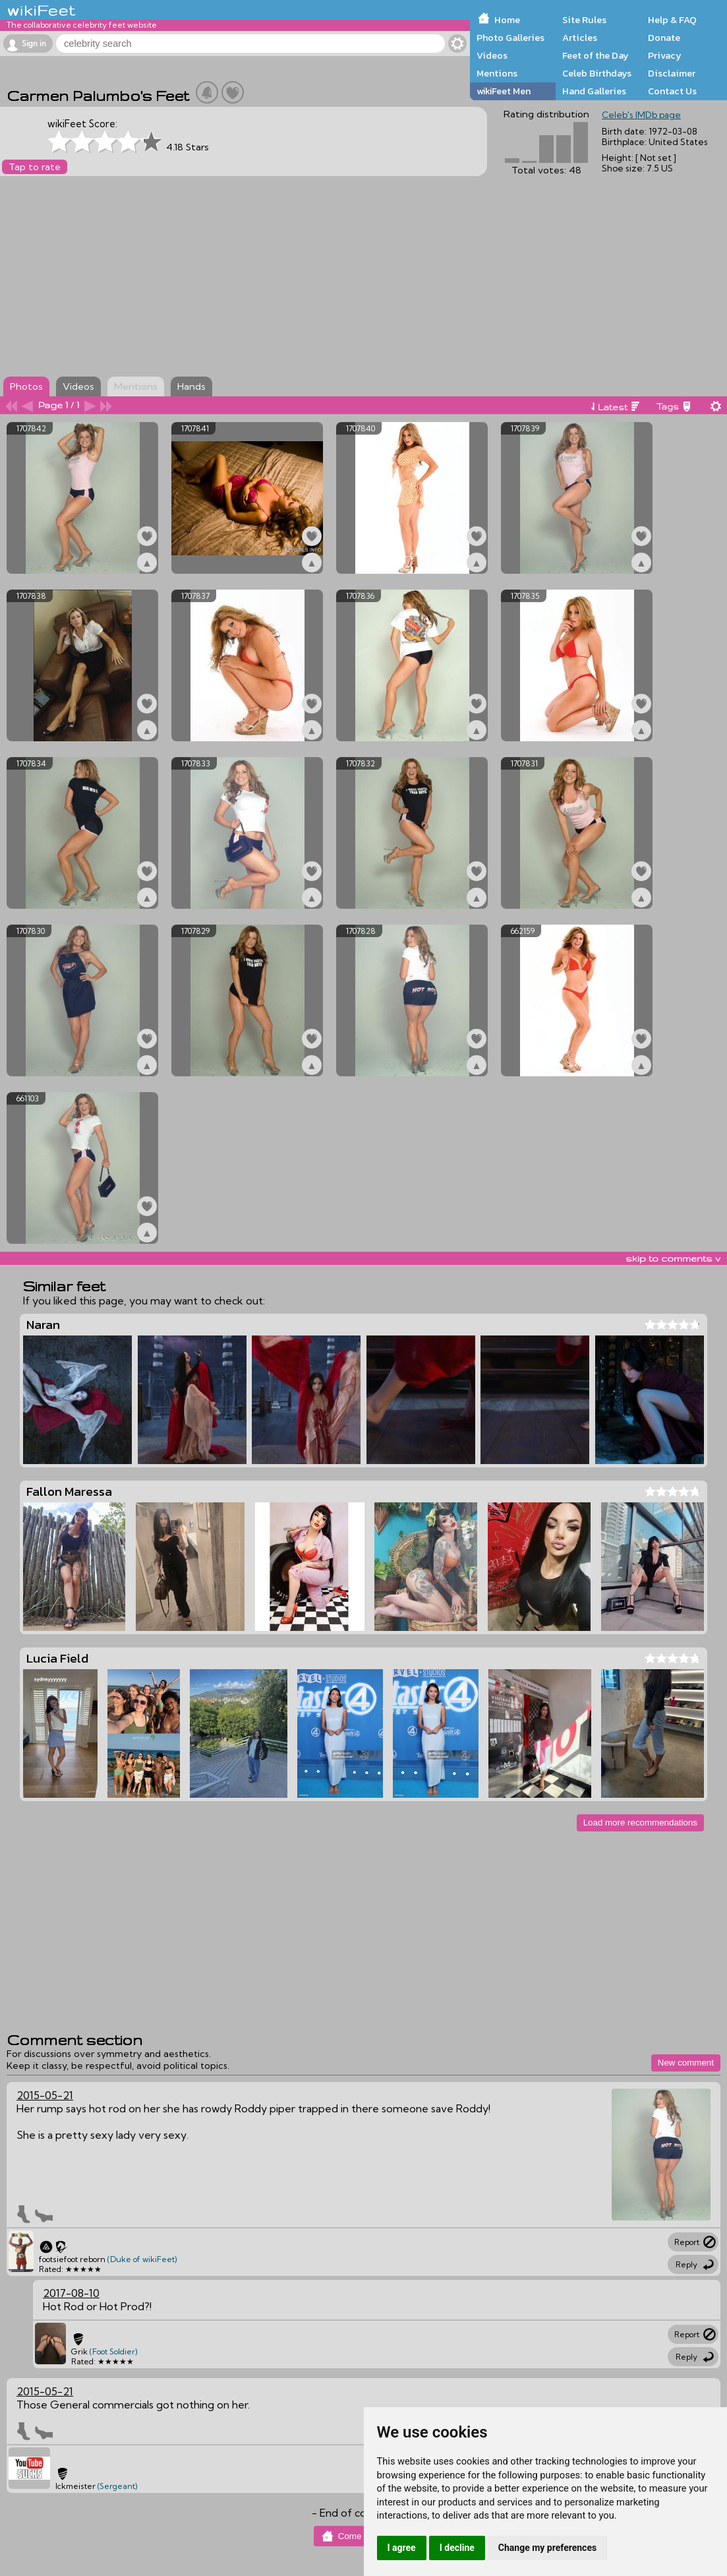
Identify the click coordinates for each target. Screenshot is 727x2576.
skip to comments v (672, 1258)
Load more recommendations (640, 1822)
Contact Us (672, 91)
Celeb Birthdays (596, 73)
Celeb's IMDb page (641, 114)
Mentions (497, 73)
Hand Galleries (594, 91)
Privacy (665, 55)
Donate (664, 37)
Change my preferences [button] (547, 2547)
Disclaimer (671, 73)
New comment (686, 2063)
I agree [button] (402, 2547)
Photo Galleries (510, 37)
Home (507, 20)
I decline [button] (457, 2547)
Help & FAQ (672, 20)
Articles (579, 37)
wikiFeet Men (504, 91)
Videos (492, 55)
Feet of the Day (595, 55)
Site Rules (584, 20)
